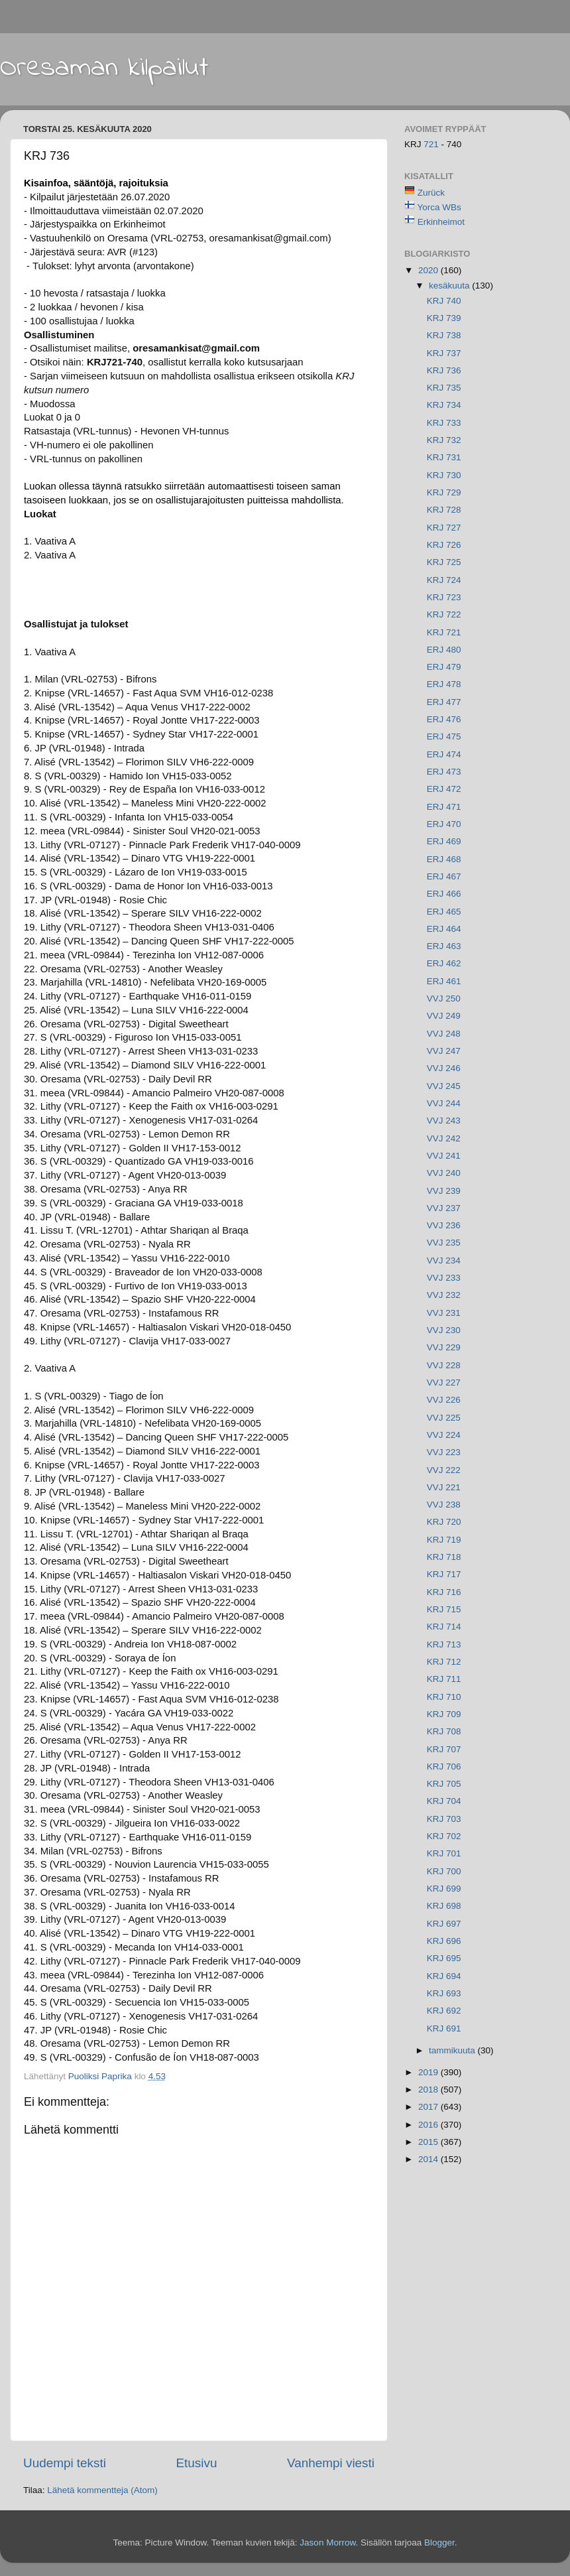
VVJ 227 (444, 1382)
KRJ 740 (444, 301)
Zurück (431, 193)
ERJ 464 (444, 929)
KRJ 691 (444, 2028)
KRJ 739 (444, 318)
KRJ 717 (444, 1574)
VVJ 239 (444, 1191)
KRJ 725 (444, 562)
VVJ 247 (444, 1051)
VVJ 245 (444, 1086)
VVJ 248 (444, 1034)
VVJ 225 (444, 1418)
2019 (429, 2072)
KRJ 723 (444, 597)
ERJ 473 (444, 772)
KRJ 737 (444, 353)
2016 (429, 2125)
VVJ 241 (444, 1156)
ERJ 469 (444, 841)
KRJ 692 (444, 2011)
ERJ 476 (444, 719)
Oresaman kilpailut (104, 68)
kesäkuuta (450, 285)
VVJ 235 (444, 1243)
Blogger (439, 2542)
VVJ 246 (444, 1068)
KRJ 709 (444, 1714)
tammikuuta (453, 2050)
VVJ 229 (444, 1347)
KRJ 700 (444, 1871)
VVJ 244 (444, 1103)
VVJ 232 (444, 1295)
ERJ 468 (444, 859)
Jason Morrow (327, 2542)
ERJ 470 (444, 824)
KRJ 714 (444, 1627)
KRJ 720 (444, 1522)
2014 (429, 2159)
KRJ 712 (444, 1662)
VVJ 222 (444, 1470)
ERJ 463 (444, 946)
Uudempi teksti (64, 2463)
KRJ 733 (444, 423)
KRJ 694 (444, 1976)
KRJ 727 (444, 528)
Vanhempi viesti (330, 2463)
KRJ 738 (444, 335)
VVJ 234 (444, 1260)
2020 (429, 270)
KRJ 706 (444, 1766)
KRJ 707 (444, 1749)
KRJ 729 (444, 492)
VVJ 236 (444, 1225)
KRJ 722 (444, 614)
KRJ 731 (444, 457)
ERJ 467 (444, 876)
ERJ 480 (444, 650)
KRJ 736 (444, 370)
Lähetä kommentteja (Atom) (102, 2490)
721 (432, 144)
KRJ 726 (444, 545)
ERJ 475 (444, 736)
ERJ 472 (444, 789)
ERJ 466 (444, 894)
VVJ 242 (444, 1138)
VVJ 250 (444, 998)
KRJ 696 (444, 1941)
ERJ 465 (444, 912)
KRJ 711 (444, 1679)
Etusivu (196, 2463)
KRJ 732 (444, 440)
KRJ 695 (444, 1958)
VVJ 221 (444, 1487)
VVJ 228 (444, 1365)
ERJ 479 (444, 667)
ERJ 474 (444, 754)
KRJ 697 (444, 1924)
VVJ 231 (444, 1313)
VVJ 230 (444, 1330)
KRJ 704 (444, 1801)
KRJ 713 (444, 1644)
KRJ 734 (444, 405)
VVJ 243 (444, 1121)
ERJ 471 (444, 807)
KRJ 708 (444, 1731)
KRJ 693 (444, 1993)
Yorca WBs (439, 207)
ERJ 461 (444, 981)
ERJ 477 (444, 702)
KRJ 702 (444, 1836)
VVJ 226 (444, 1400)
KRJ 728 (444, 510)
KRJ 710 (444, 1697)
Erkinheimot (441, 222)
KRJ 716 (444, 1592)
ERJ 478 (444, 684)
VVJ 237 (444, 1208)
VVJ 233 (444, 1278)
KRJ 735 (444, 388)
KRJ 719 (444, 1540)
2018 (429, 2089)
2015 (429, 2142)
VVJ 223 (444, 1452)
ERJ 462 (444, 963)
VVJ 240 (444, 1173)
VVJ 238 (444, 1505)
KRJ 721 (444, 632)
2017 (429, 2107)
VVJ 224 (444, 1435)
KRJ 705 (444, 1784)
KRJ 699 (444, 1889)
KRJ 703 (444, 1819)
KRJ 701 (444, 1853)
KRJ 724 (444, 580)
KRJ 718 (444, 1557)
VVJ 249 (444, 1016)
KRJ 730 (444, 475)
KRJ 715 (444, 1609)
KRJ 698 (444, 1906)
